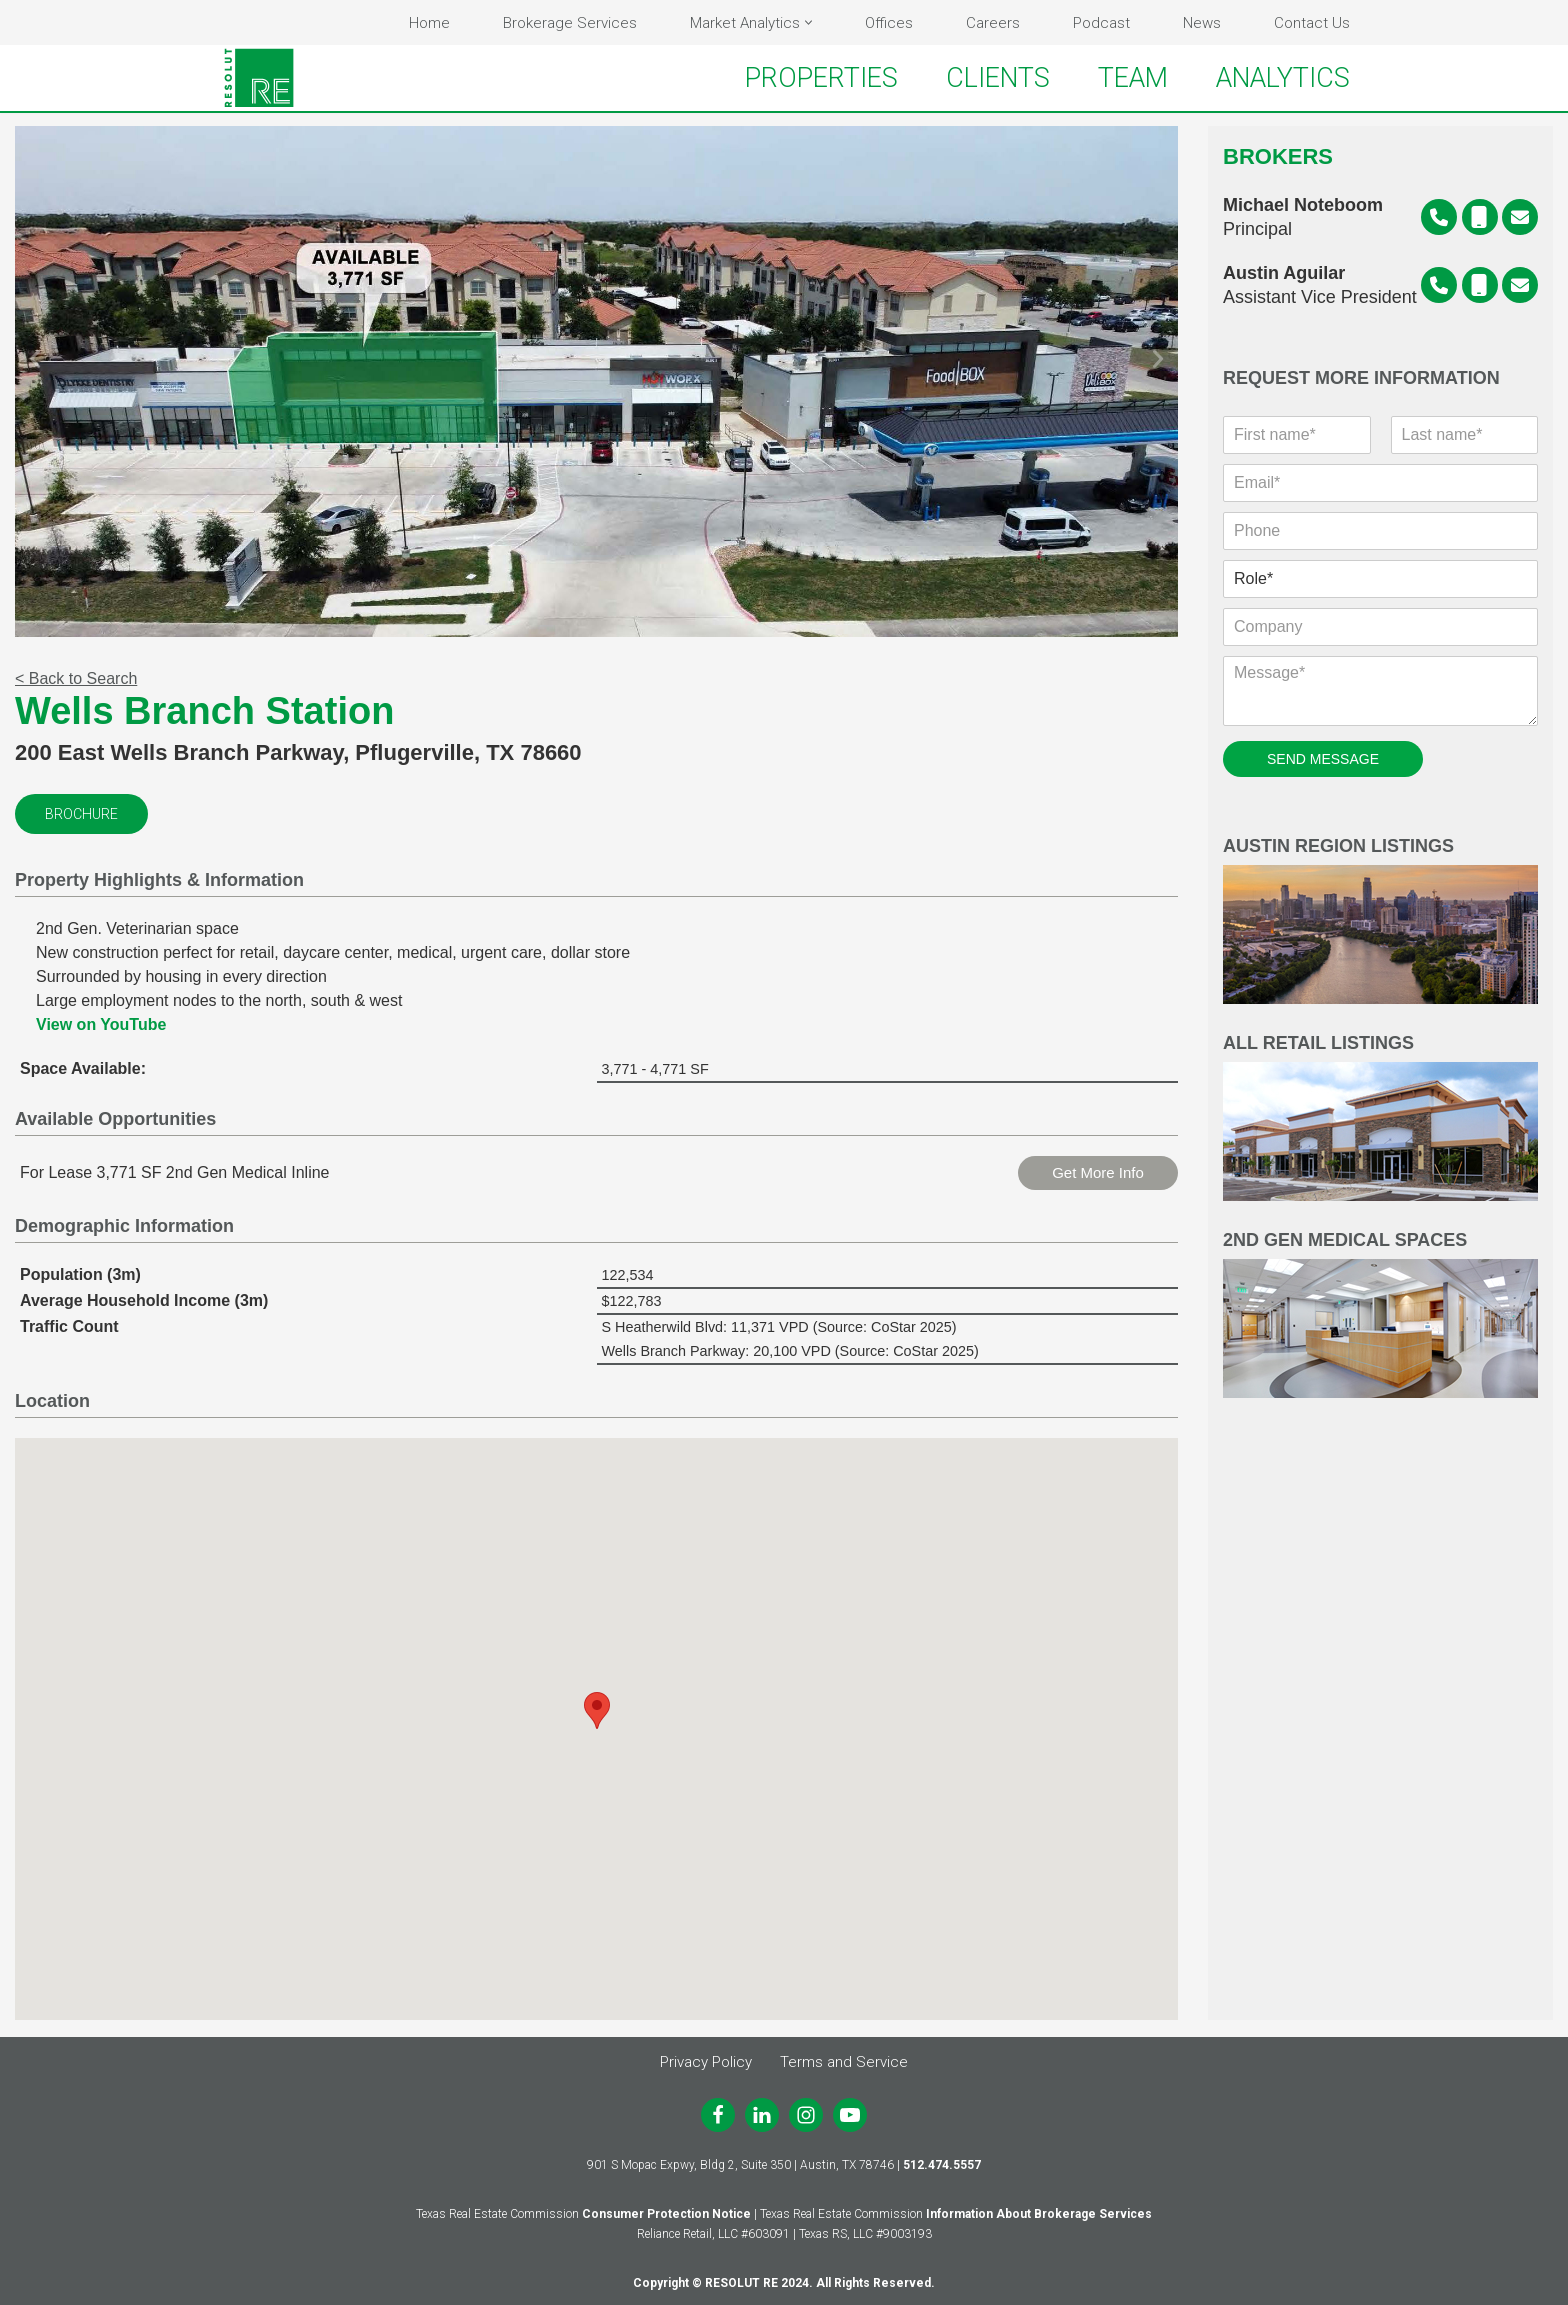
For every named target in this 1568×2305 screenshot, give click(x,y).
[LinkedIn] (762, 2115)
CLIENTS (998, 78)
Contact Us (1312, 23)
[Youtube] (850, 2115)
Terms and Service (844, 2062)
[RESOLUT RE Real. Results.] (259, 78)
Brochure (81, 816)
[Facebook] (718, 2115)
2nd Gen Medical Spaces (1380, 1316)
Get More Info (1098, 1174)
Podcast (1101, 23)
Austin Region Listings (1380, 922)
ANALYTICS (1283, 78)
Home (429, 23)
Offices (889, 23)
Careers (993, 23)
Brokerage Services (570, 23)
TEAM (1133, 78)
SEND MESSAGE (1323, 761)
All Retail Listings (1380, 1119)
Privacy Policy (706, 2062)
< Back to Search (76, 680)
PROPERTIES (821, 78)
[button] (808, 22)
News (1202, 23)
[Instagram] (806, 2115)
